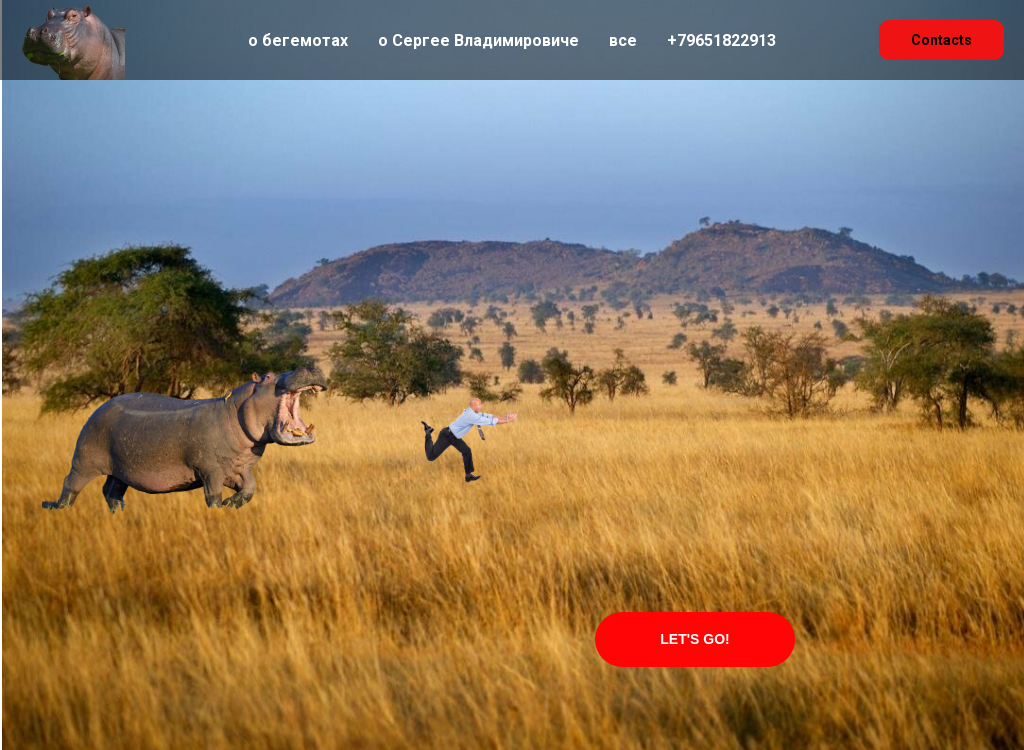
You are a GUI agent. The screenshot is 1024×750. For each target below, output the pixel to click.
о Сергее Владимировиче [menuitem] (478, 40)
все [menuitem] (623, 40)
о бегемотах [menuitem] (298, 40)
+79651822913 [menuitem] (721, 40)
